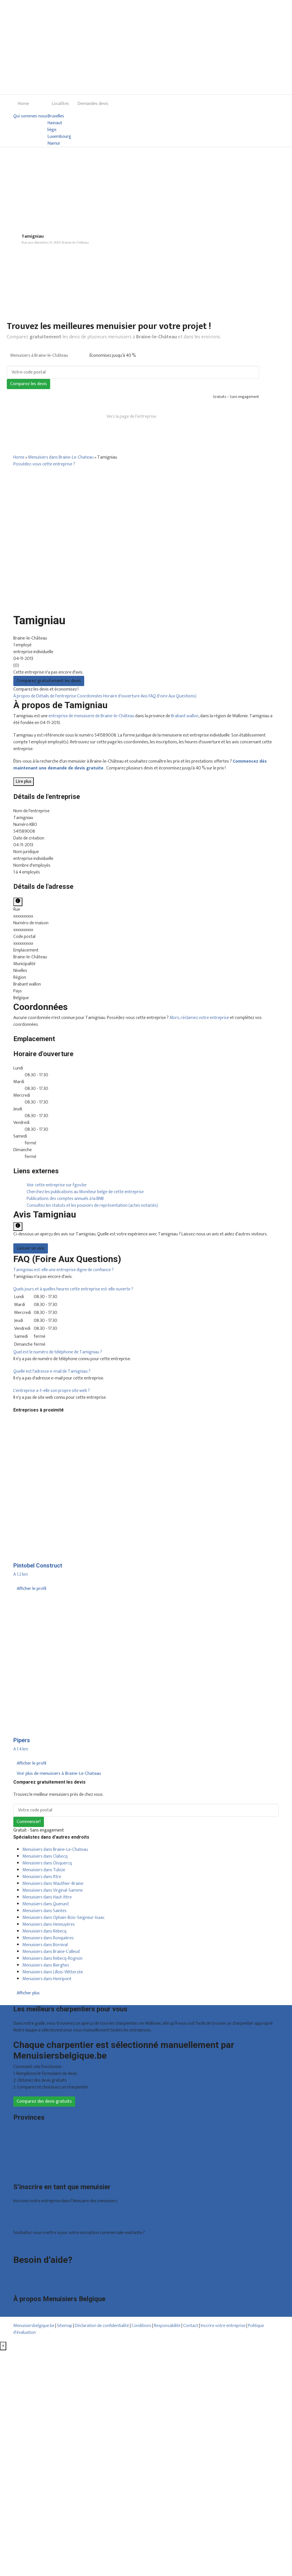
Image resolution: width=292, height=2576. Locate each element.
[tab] (146, 1270)
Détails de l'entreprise (56, 696)
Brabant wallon (184, 716)
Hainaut (54, 123)
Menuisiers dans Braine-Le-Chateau (61, 457)
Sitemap (64, 2326)
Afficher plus (28, 1993)
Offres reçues (26, 2213)
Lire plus (23, 781)
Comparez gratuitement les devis (49, 681)
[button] (63, 1270)
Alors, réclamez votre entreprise (199, 1018)
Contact (20, 2284)
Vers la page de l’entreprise (131, 416)
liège (51, 129)
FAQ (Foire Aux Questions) (172, 696)
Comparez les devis (28, 384)
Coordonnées (90, 696)
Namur (53, 143)
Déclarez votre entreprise (37, 2245)
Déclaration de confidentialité (102, 2326)
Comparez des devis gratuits (44, 2101)
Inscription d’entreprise (34, 2220)
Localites (60, 103)
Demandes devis (92, 103)
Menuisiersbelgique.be (33, 2326)
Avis (145, 696)
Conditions (141, 2326)
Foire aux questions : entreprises (43, 2278)
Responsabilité (167, 2326)
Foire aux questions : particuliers (42, 2271)
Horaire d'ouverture (122, 696)
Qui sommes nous (30, 116)
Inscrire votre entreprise (223, 2326)
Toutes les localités (31, 2172)
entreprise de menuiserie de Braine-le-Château (91, 716)
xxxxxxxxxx (23, 916)
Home (23, 103)
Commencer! (29, 1822)
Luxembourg (59, 136)
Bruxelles (55, 116)
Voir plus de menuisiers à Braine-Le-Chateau (59, 1773)
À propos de (24, 696)
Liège (18, 2145)
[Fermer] (3, 2346)
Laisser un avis (31, 1248)
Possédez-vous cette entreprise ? (44, 464)
